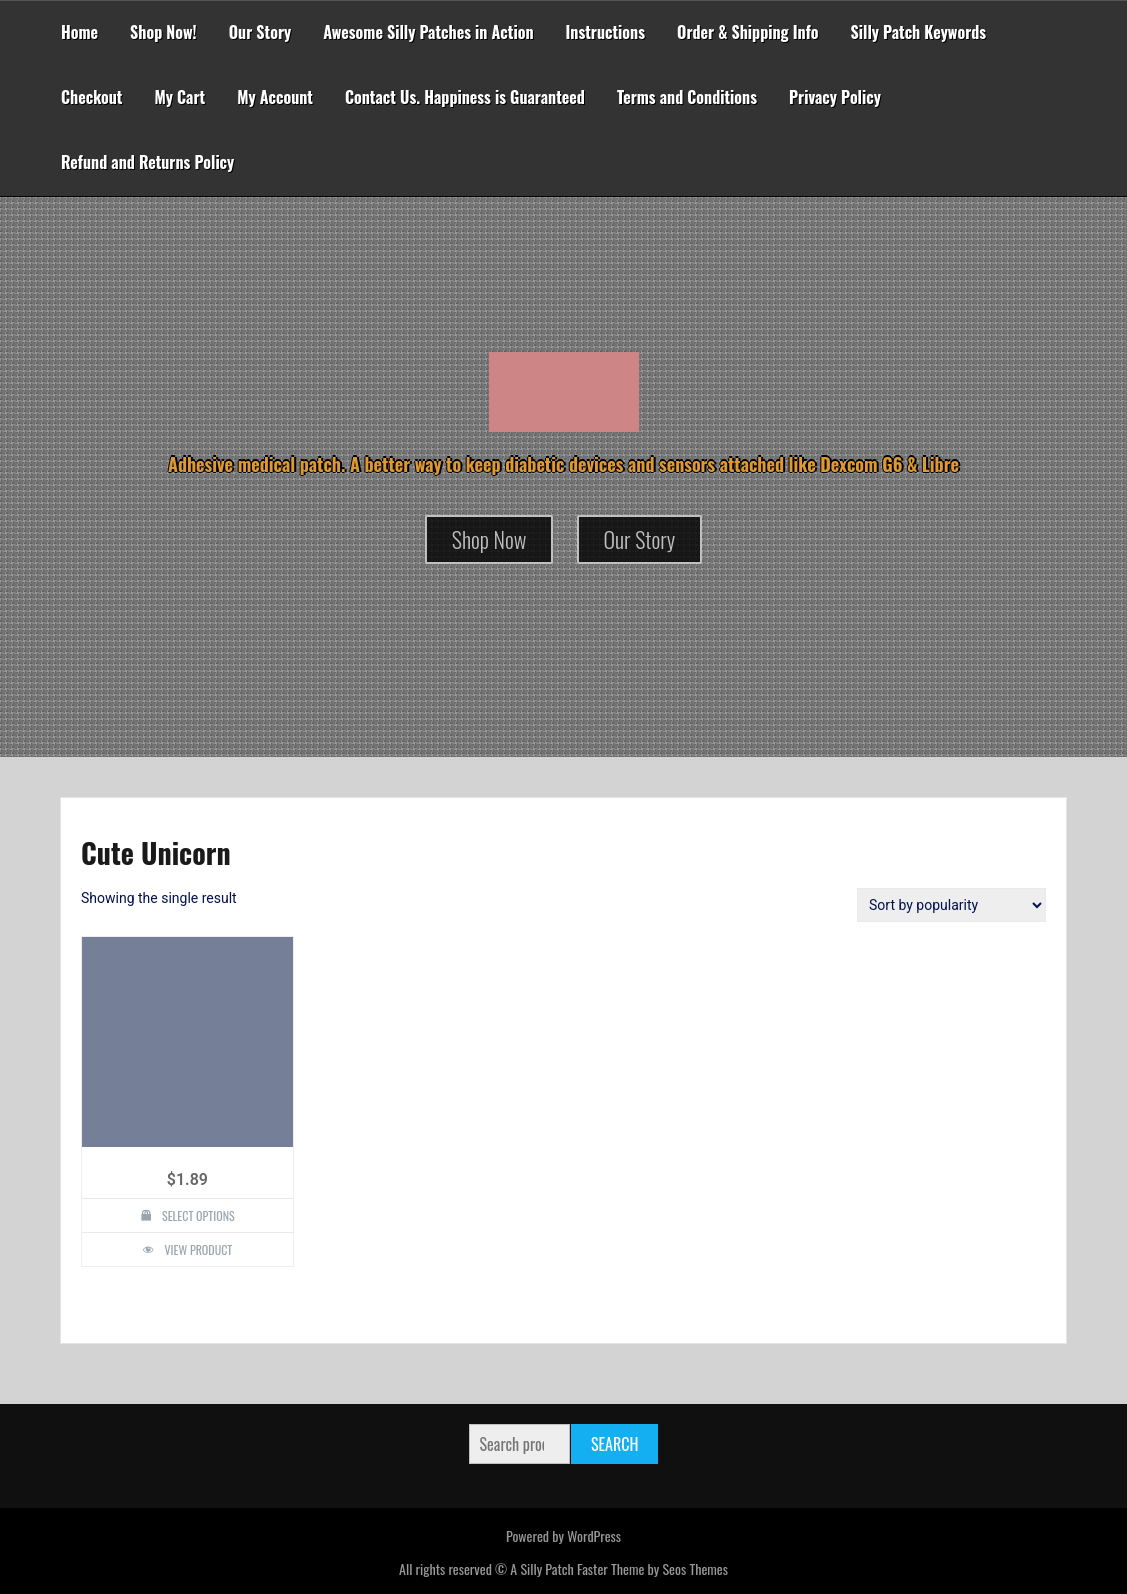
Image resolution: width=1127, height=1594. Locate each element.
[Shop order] (951, 905)
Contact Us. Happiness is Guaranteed (465, 97)
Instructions (606, 32)
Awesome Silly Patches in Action (428, 32)
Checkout (91, 97)
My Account (275, 97)
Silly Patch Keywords (919, 32)
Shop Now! (163, 32)
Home (79, 32)
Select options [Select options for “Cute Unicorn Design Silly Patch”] (198, 1215)
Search (614, 1444)
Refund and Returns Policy (147, 162)
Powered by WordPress (563, 1535)
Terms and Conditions (687, 97)
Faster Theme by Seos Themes (652, 1568)
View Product (198, 1249)
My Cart (179, 97)
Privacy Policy (835, 97)
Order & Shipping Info (748, 32)
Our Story (260, 32)
